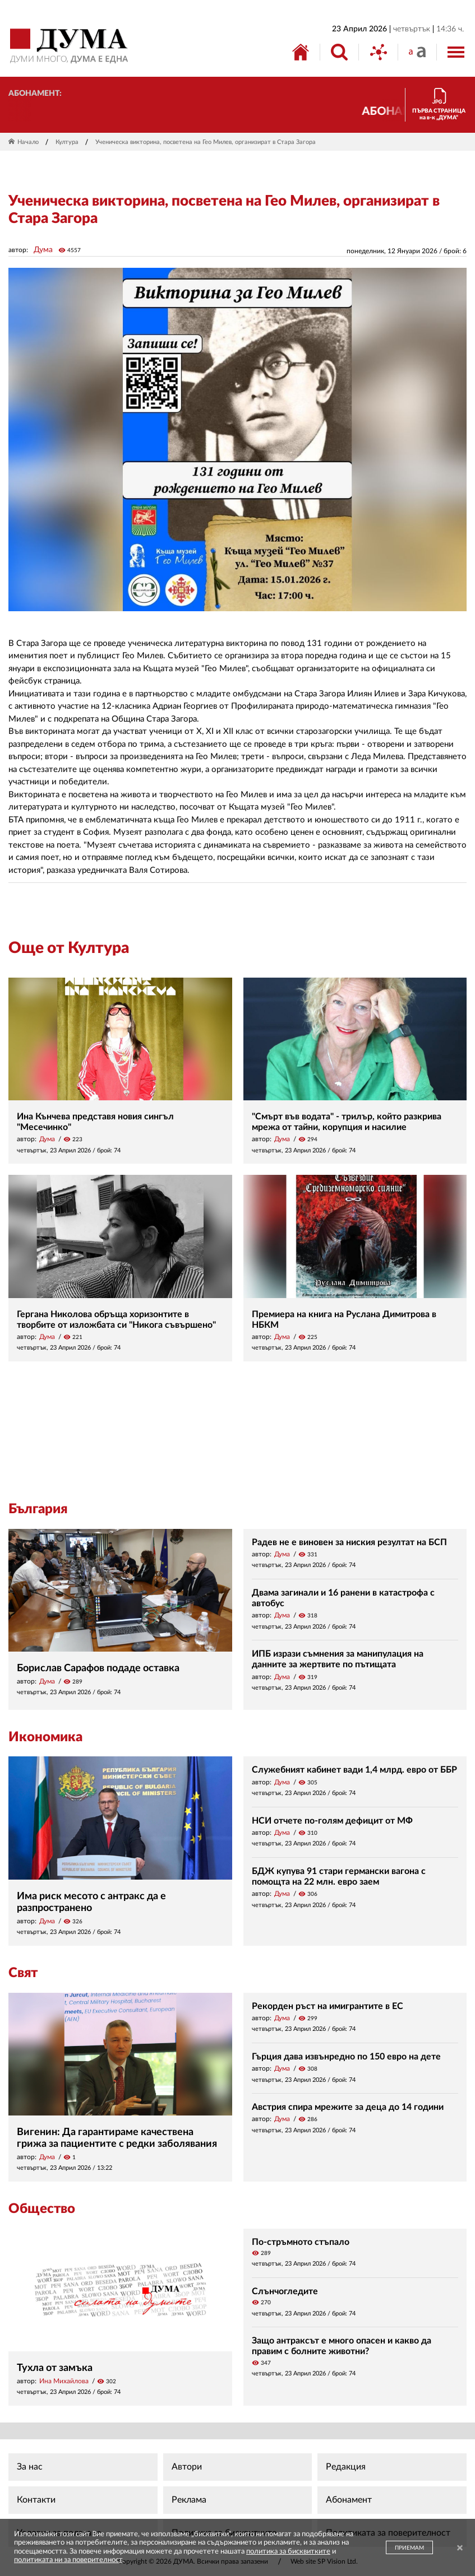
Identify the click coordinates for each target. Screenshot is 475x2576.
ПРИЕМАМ (409, 2548)
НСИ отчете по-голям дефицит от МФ (332, 1820)
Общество (41, 2209)
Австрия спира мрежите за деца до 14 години (348, 2107)
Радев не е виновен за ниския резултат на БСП (349, 1542)
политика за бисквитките (288, 2551)
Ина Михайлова (64, 2381)
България (37, 1509)
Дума (43, 250)
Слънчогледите (285, 2291)
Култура (67, 142)
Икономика (45, 1737)
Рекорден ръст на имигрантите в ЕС (327, 2006)
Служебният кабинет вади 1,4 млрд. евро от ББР (354, 1769)
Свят (23, 1973)
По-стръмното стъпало (300, 2242)
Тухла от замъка (55, 2368)
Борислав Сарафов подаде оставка (98, 1668)
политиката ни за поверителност (68, 2560)
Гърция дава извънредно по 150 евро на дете (346, 2056)
